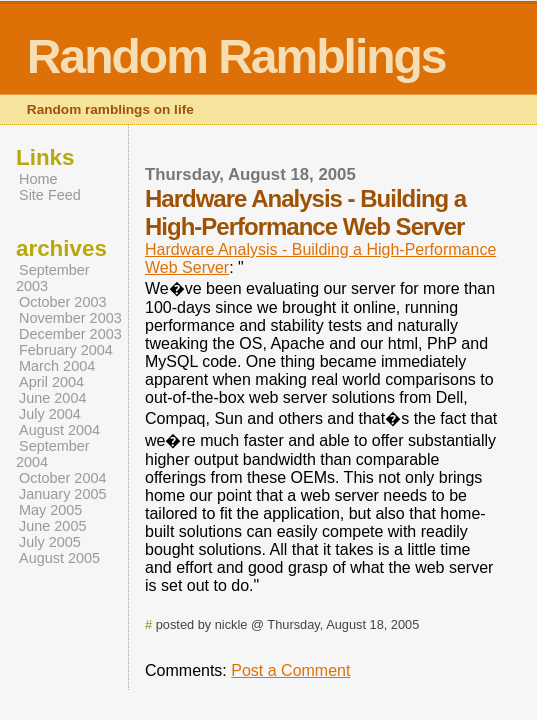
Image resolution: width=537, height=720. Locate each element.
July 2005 (50, 542)
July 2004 (50, 414)
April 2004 (51, 382)
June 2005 (52, 526)
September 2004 (53, 454)
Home (38, 179)
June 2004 (52, 398)
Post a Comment (290, 670)
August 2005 (59, 558)
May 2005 (50, 510)
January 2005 (63, 494)
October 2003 (63, 302)
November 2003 (70, 318)
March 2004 (57, 366)
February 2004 (66, 350)
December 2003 (70, 334)
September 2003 (53, 278)
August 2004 (59, 430)
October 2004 (63, 478)
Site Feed (50, 195)
